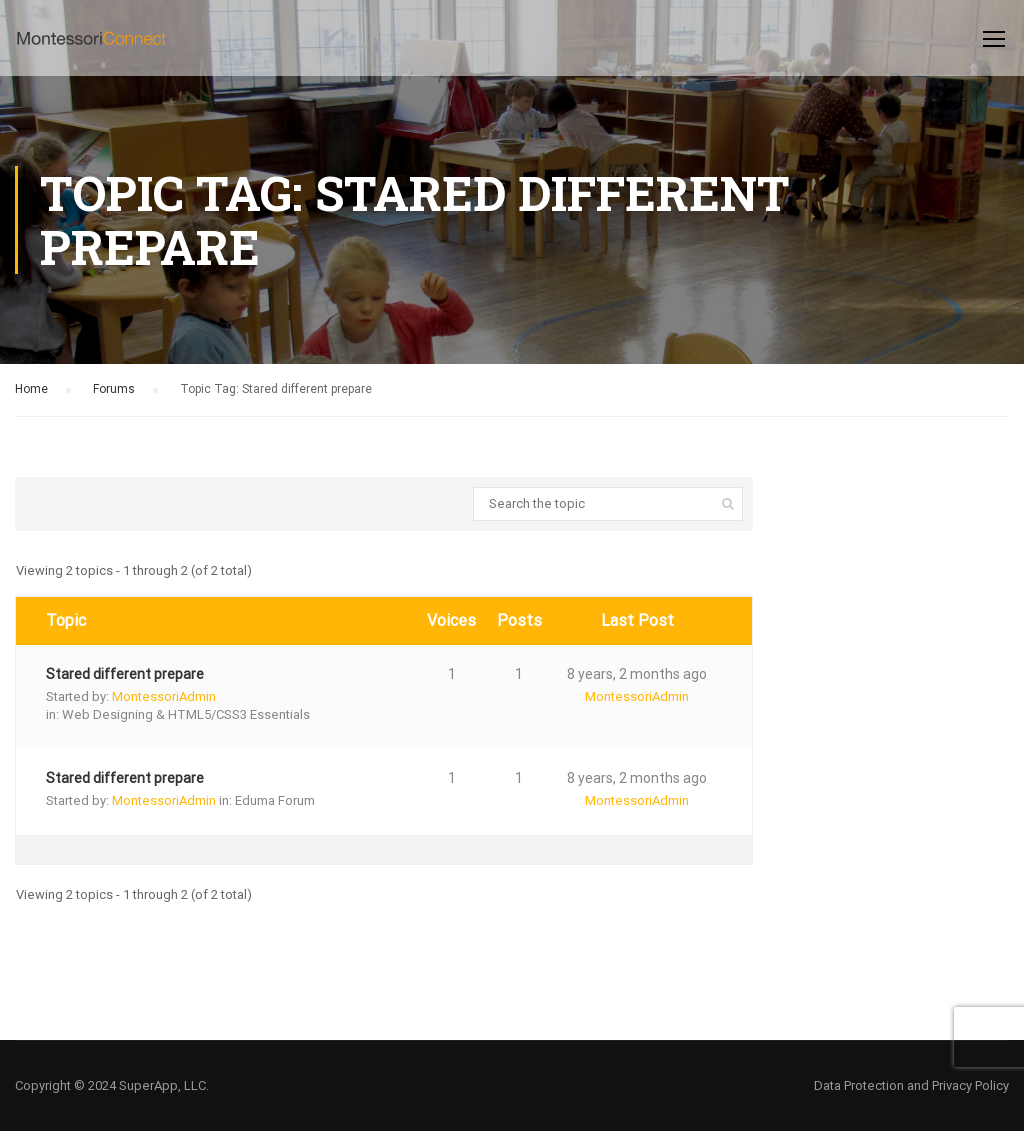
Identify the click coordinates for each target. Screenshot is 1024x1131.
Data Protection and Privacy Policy (911, 1085)
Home (31, 389)
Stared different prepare (125, 674)
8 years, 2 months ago (637, 674)
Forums (114, 389)
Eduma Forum (275, 800)
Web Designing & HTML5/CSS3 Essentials (186, 714)
